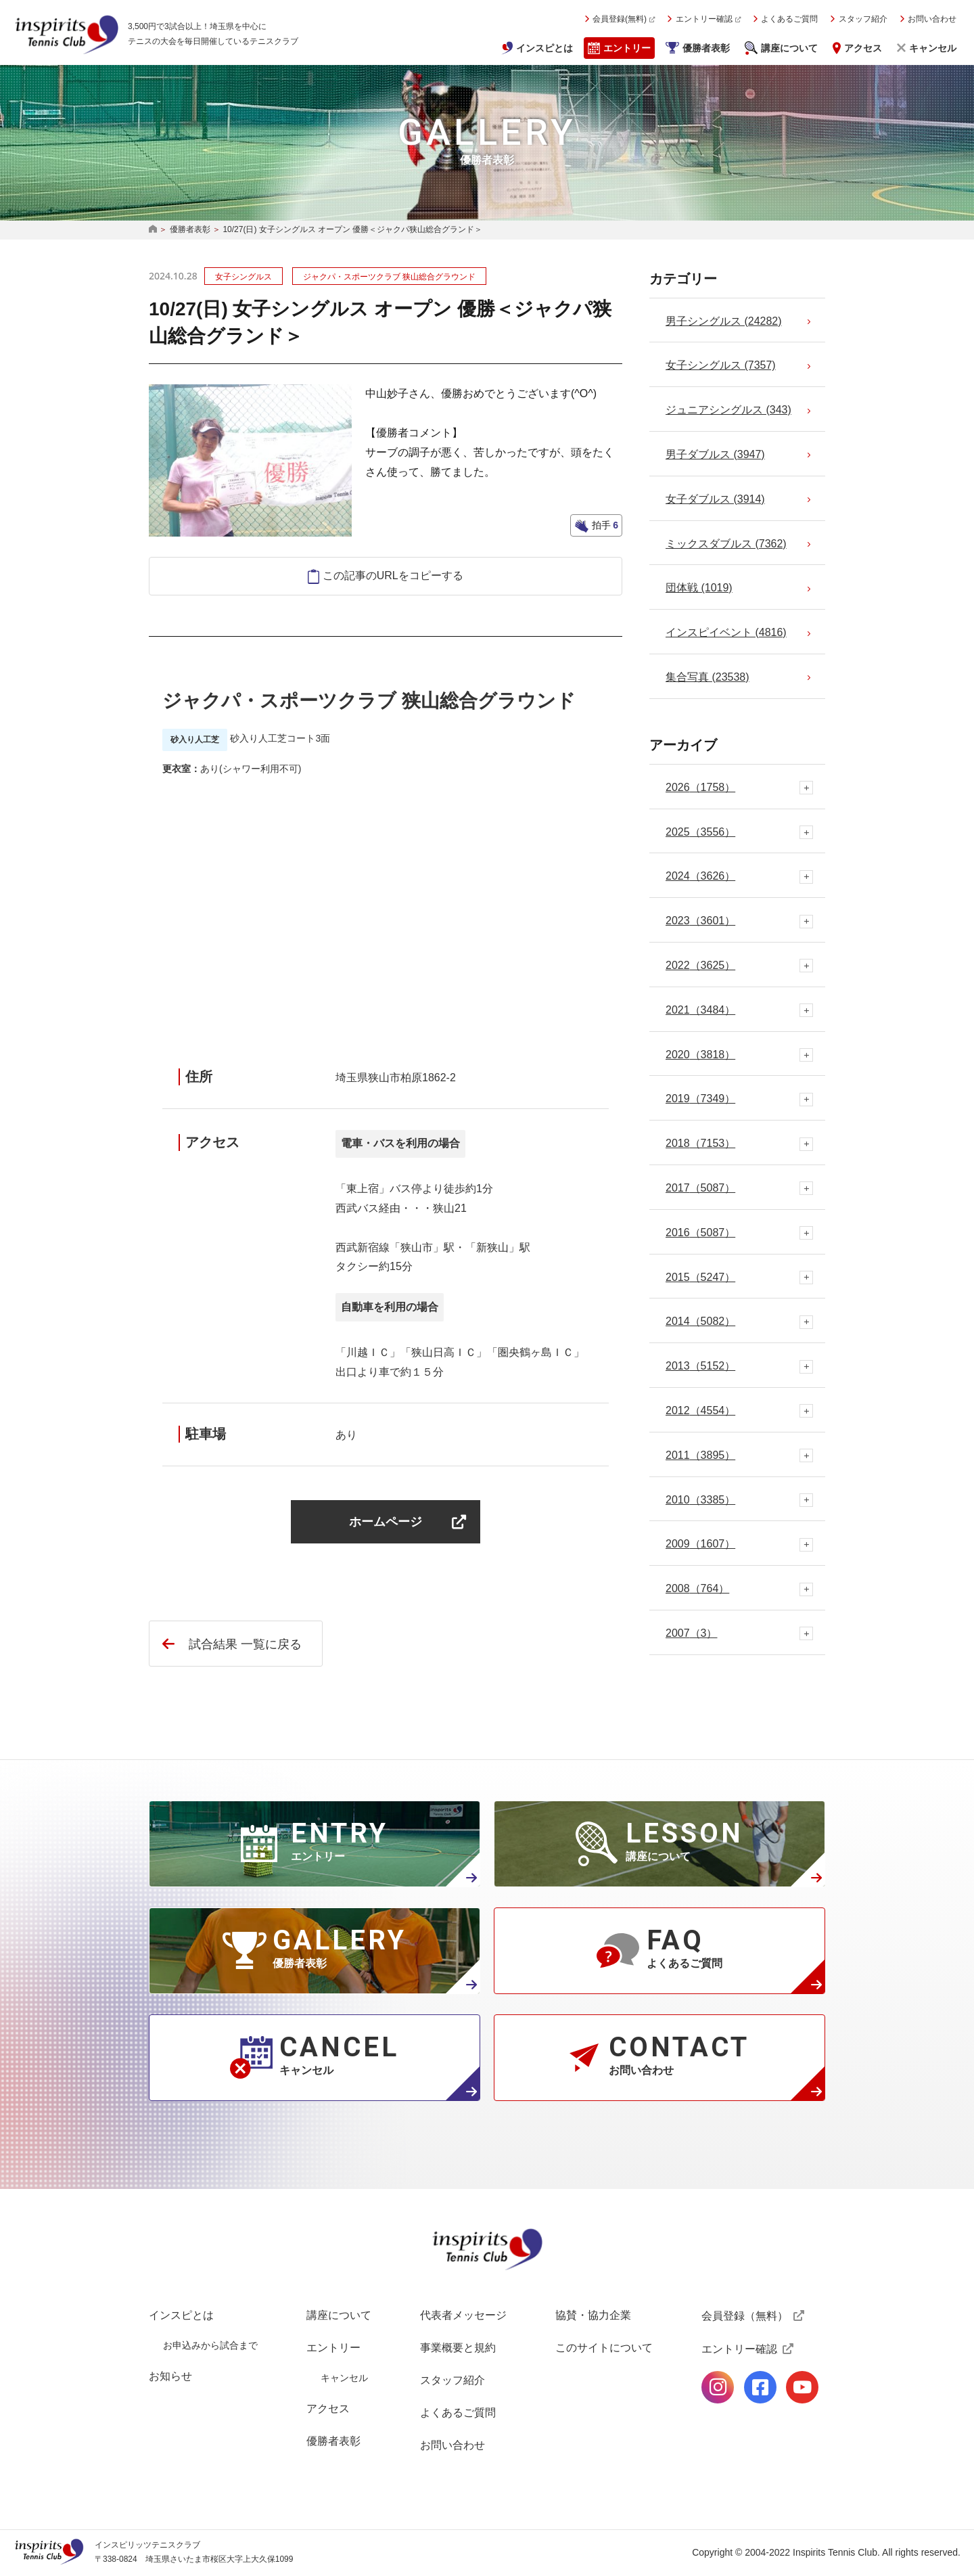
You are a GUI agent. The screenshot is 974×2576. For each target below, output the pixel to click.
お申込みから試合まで (210, 2345)
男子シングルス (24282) (724, 321)
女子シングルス (243, 276)
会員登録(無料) (620, 19)
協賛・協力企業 (593, 2315)
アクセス (863, 48)
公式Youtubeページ (802, 2387)
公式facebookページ (760, 2387)
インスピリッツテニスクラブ (66, 34)
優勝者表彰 (706, 48)
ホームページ (385, 1521)
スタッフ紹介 (863, 19)
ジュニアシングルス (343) (728, 409)
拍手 (603, 525)
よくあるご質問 (789, 19)
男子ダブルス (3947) (715, 454)
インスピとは (544, 48)
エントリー (627, 48)
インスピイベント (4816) (726, 632)
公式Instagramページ (717, 2387)
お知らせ (170, 2376)
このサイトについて (604, 2347)
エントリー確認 (704, 19)
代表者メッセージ (463, 2315)
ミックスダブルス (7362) (726, 543)
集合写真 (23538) (707, 677)
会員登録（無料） (744, 2316)
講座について (789, 48)
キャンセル (932, 48)
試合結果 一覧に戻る (245, 1644)
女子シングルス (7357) (721, 365)
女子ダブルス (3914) (715, 499)
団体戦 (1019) (699, 587)
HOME (153, 230)
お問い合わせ (932, 19)
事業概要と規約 (458, 2347)
